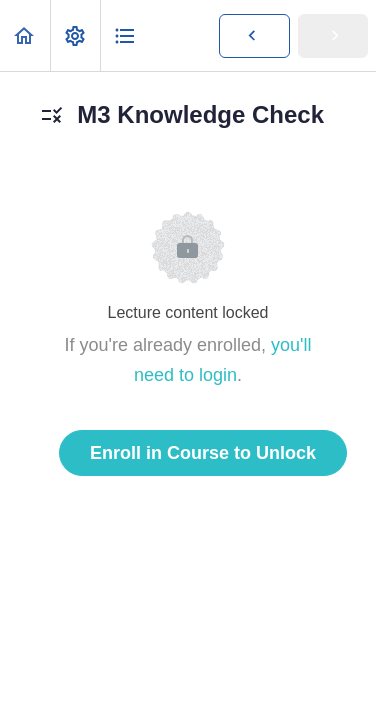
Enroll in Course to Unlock (203, 453)
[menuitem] (75, 35)
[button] (25, 35)
